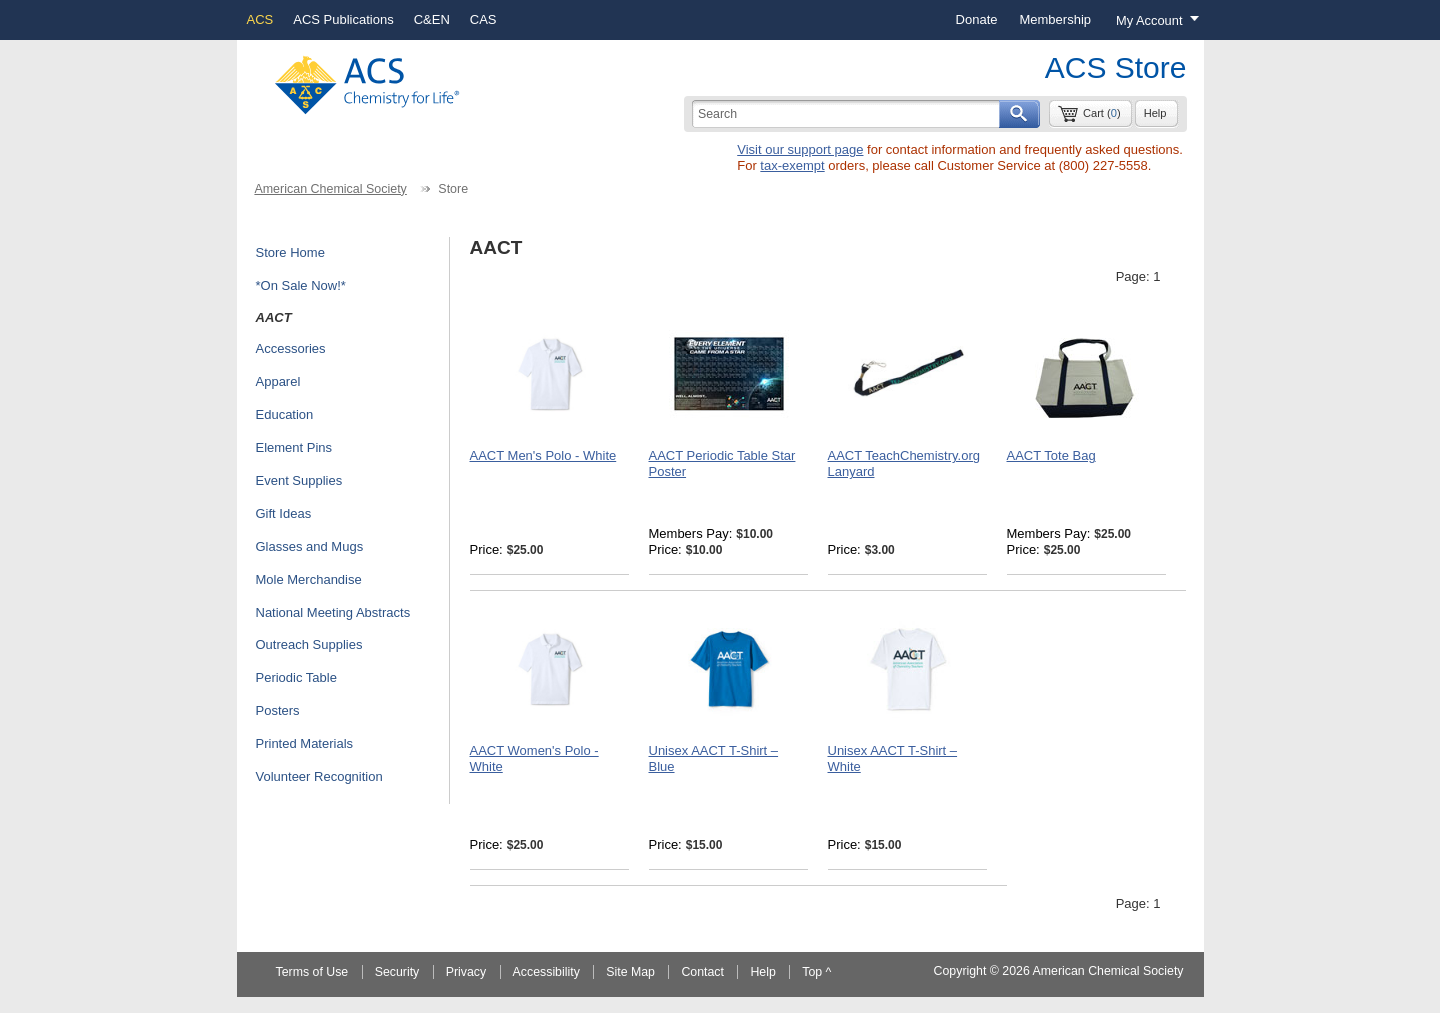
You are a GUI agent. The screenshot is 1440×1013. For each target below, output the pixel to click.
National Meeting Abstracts (333, 612)
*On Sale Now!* (301, 285)
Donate (977, 19)
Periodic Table (296, 677)
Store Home (290, 252)
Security (397, 972)
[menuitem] (977, 20)
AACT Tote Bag (1051, 455)
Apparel (278, 381)
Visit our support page (800, 149)
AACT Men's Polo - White (543, 455)
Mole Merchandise (309, 579)
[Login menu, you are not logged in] (1152, 20)
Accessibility (546, 972)
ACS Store (1116, 67)
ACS (260, 19)
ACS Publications (343, 19)
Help (1155, 113)
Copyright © (966, 971)
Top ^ (816, 972)
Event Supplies (299, 480)
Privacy (466, 972)
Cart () (1102, 113)
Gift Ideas (284, 513)
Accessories (291, 348)
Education (285, 414)
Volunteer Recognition (319, 776)
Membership (1055, 19)
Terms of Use (312, 972)
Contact (702, 972)
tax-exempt (792, 165)
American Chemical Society (330, 189)
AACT (274, 317)
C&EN (432, 19)
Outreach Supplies (309, 644)
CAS (483, 19)
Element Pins (294, 447)
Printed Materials (305, 743)
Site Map (630, 972)
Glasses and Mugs (310, 546)
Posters (278, 710)
